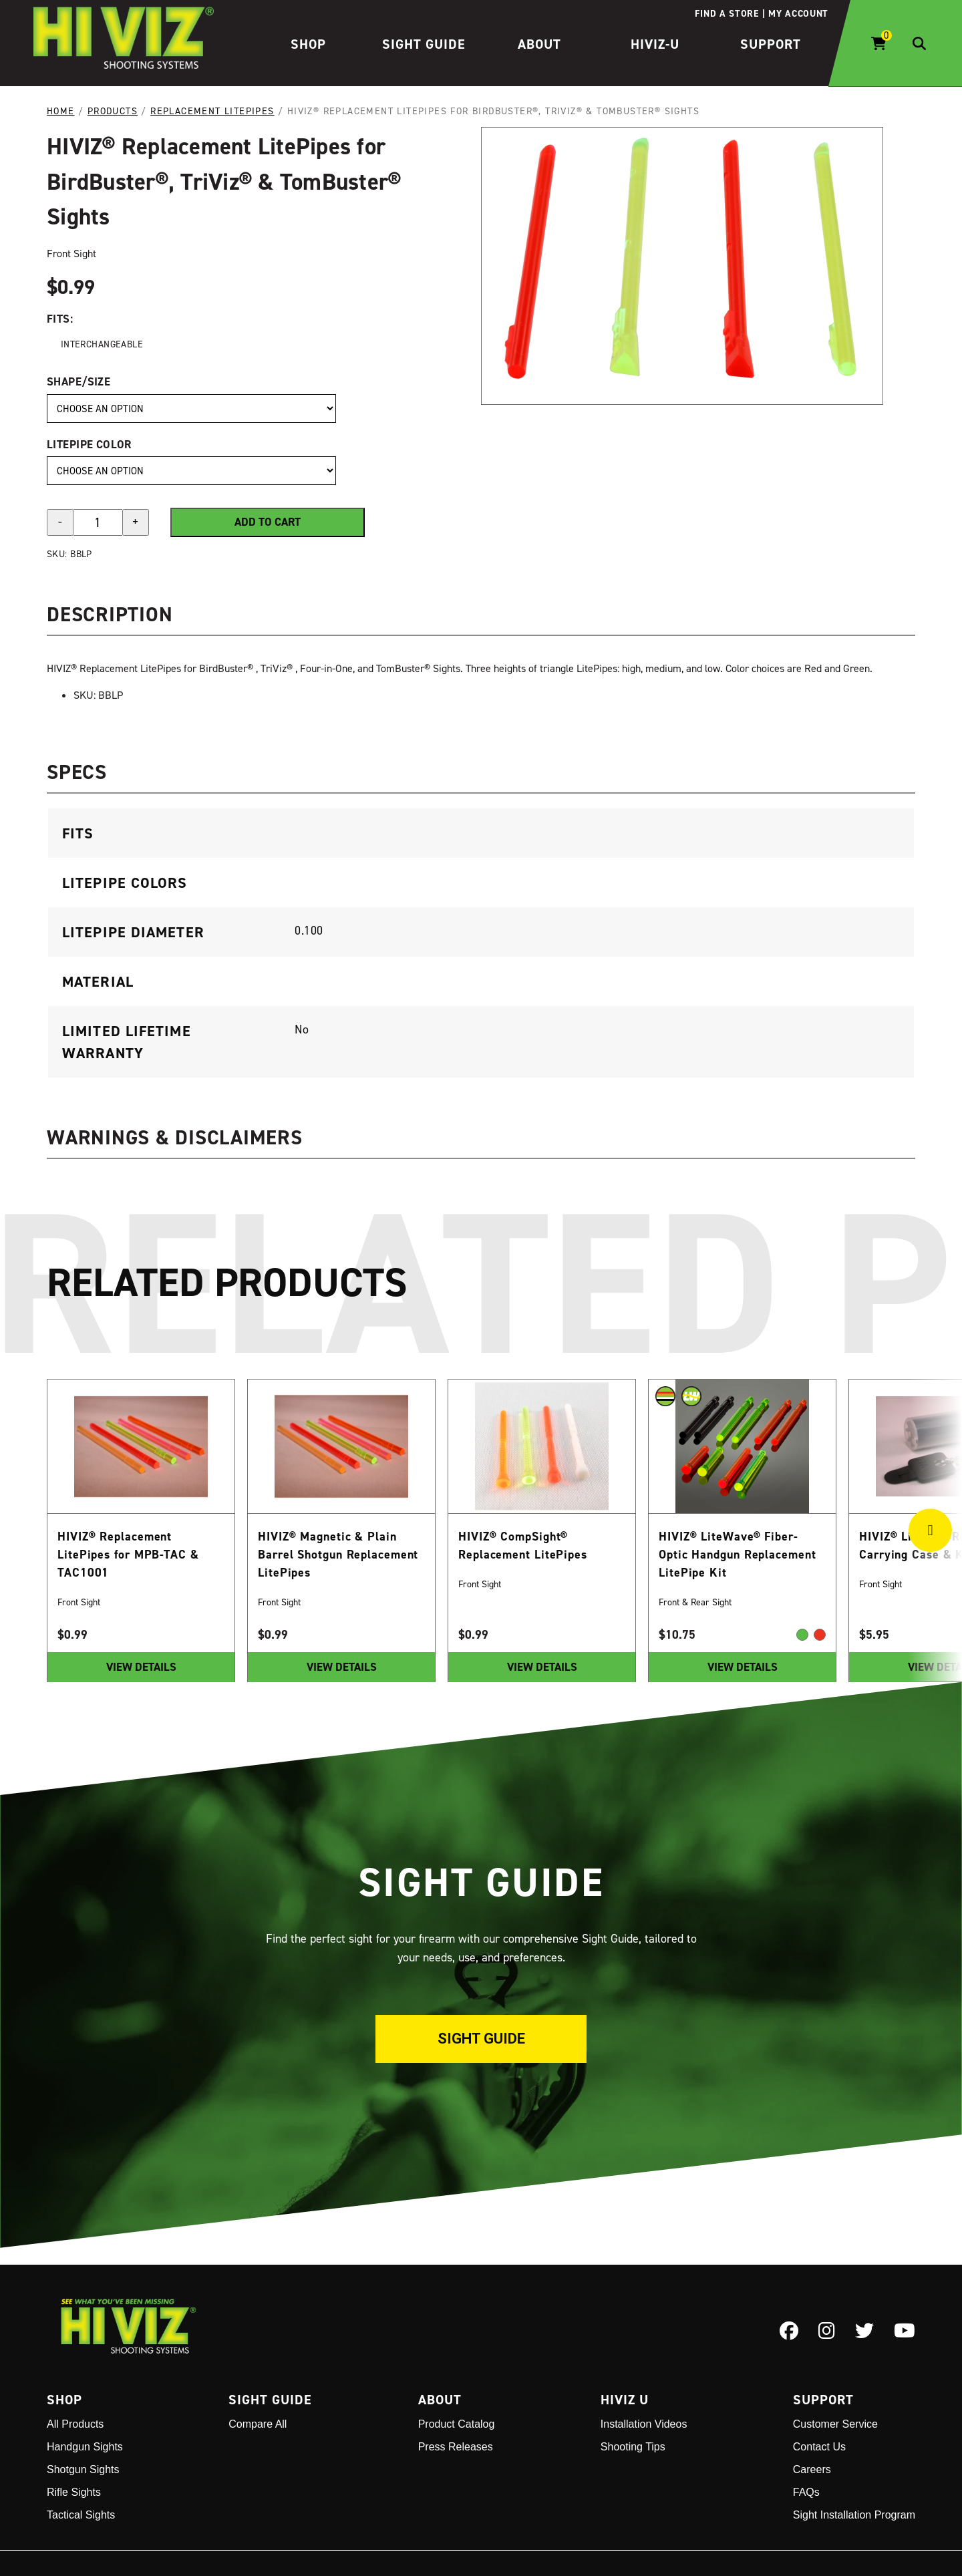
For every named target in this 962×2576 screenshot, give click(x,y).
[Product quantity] (97, 521)
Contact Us (819, 2446)
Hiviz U (625, 2399)
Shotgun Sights (83, 2469)
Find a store (726, 13)
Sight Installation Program (854, 2515)
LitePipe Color (89, 443)
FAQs (806, 2492)
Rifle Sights (74, 2492)
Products (113, 110)
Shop (308, 44)
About (539, 44)
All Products (75, 2424)
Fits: (60, 318)
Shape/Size (78, 381)
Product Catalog (456, 2424)
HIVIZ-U (655, 44)
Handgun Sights (85, 2446)
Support (770, 44)
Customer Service (835, 2424)
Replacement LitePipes (212, 110)
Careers (812, 2469)
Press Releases (455, 2446)
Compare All (257, 2424)
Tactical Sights (81, 2515)
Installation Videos (644, 2424)
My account (798, 13)
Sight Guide (424, 44)
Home (61, 110)
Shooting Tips (633, 2446)
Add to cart (267, 521)
